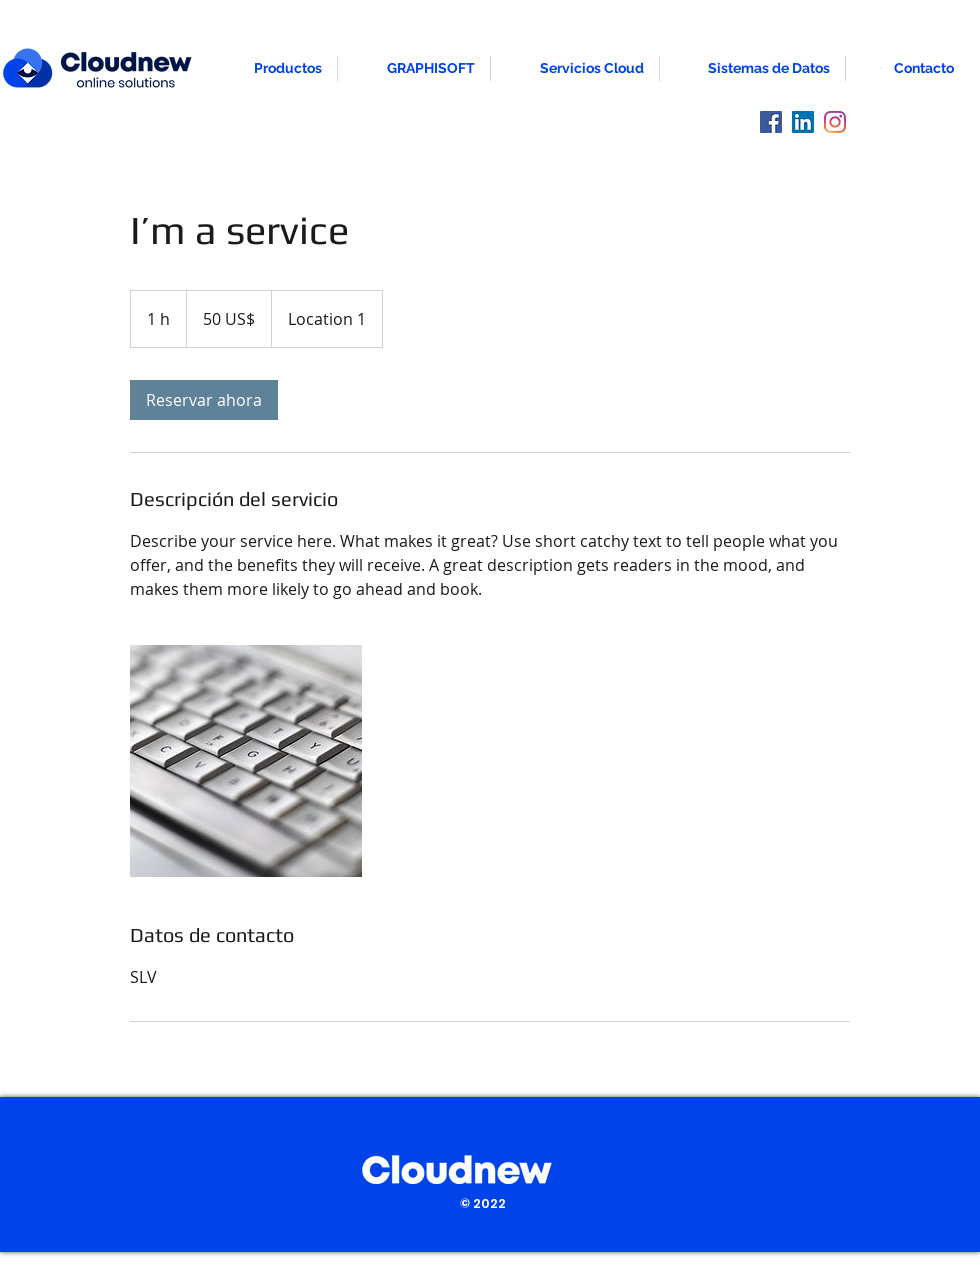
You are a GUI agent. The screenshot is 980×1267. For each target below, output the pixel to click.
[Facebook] (771, 122)
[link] (204, 400)
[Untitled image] (246, 761)
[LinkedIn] (803, 122)
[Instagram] (835, 122)
